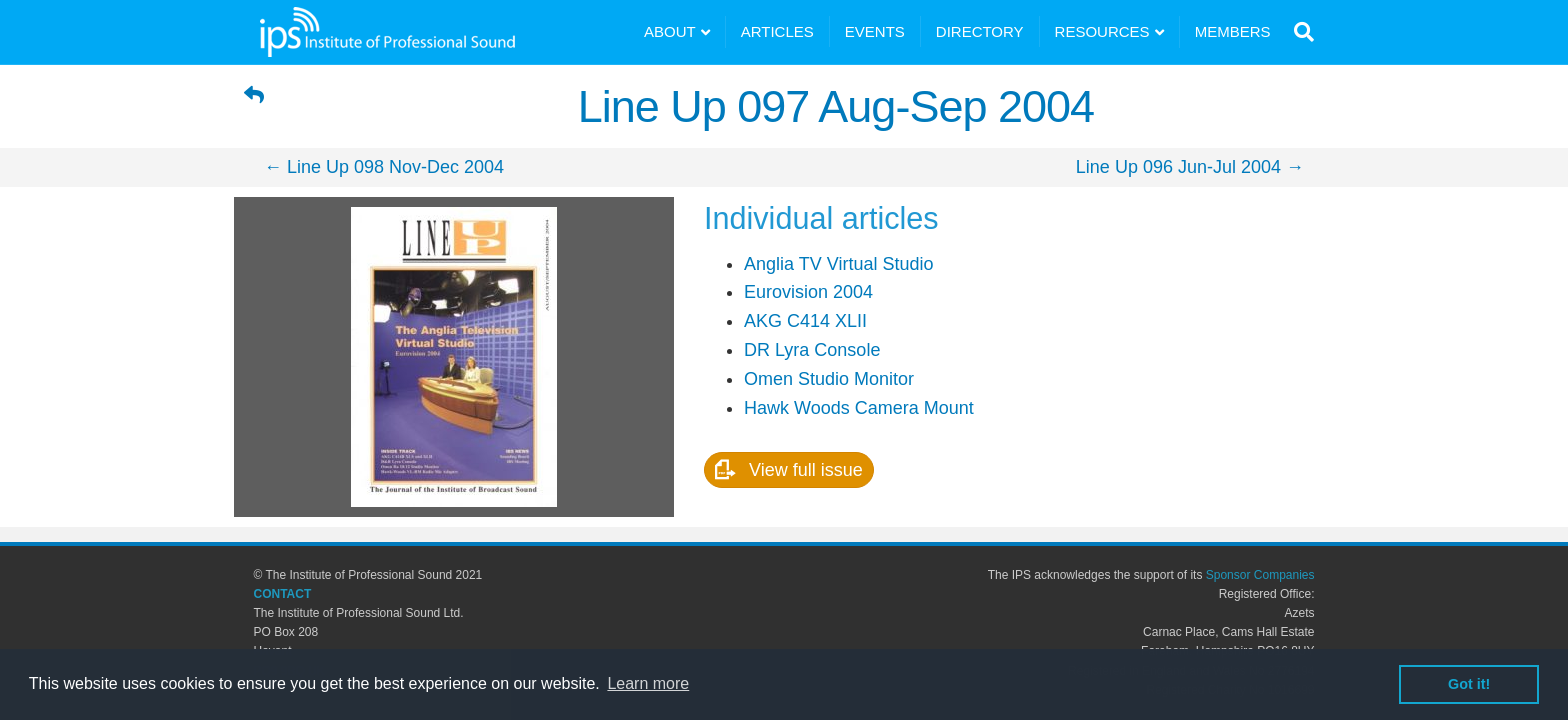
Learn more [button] (648, 683)
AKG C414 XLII (805, 321)
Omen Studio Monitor (829, 379)
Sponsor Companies (1260, 575)
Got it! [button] (1469, 684)
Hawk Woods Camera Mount (859, 408)
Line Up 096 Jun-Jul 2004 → (1190, 167)
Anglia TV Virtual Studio (838, 264)
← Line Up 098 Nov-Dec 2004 (384, 167)
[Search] (1299, 32)
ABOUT (670, 31)
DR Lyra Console (812, 350)
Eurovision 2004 (808, 292)
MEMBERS (1233, 31)
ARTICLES (777, 31)
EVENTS (875, 31)
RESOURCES (1102, 31)
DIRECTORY (980, 31)
